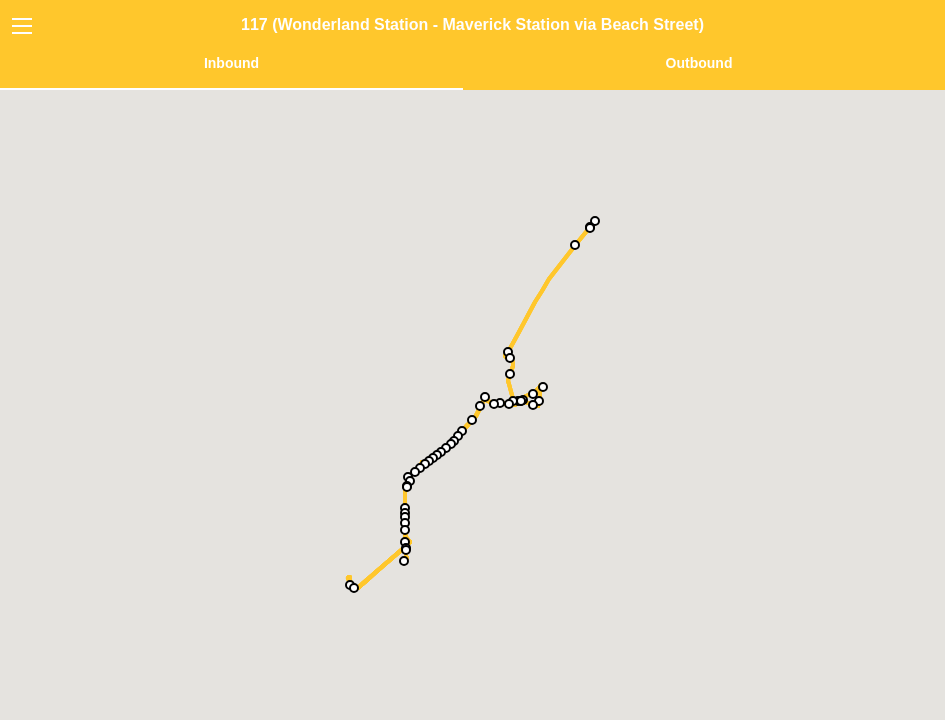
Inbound (231, 63)
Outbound (699, 63)
